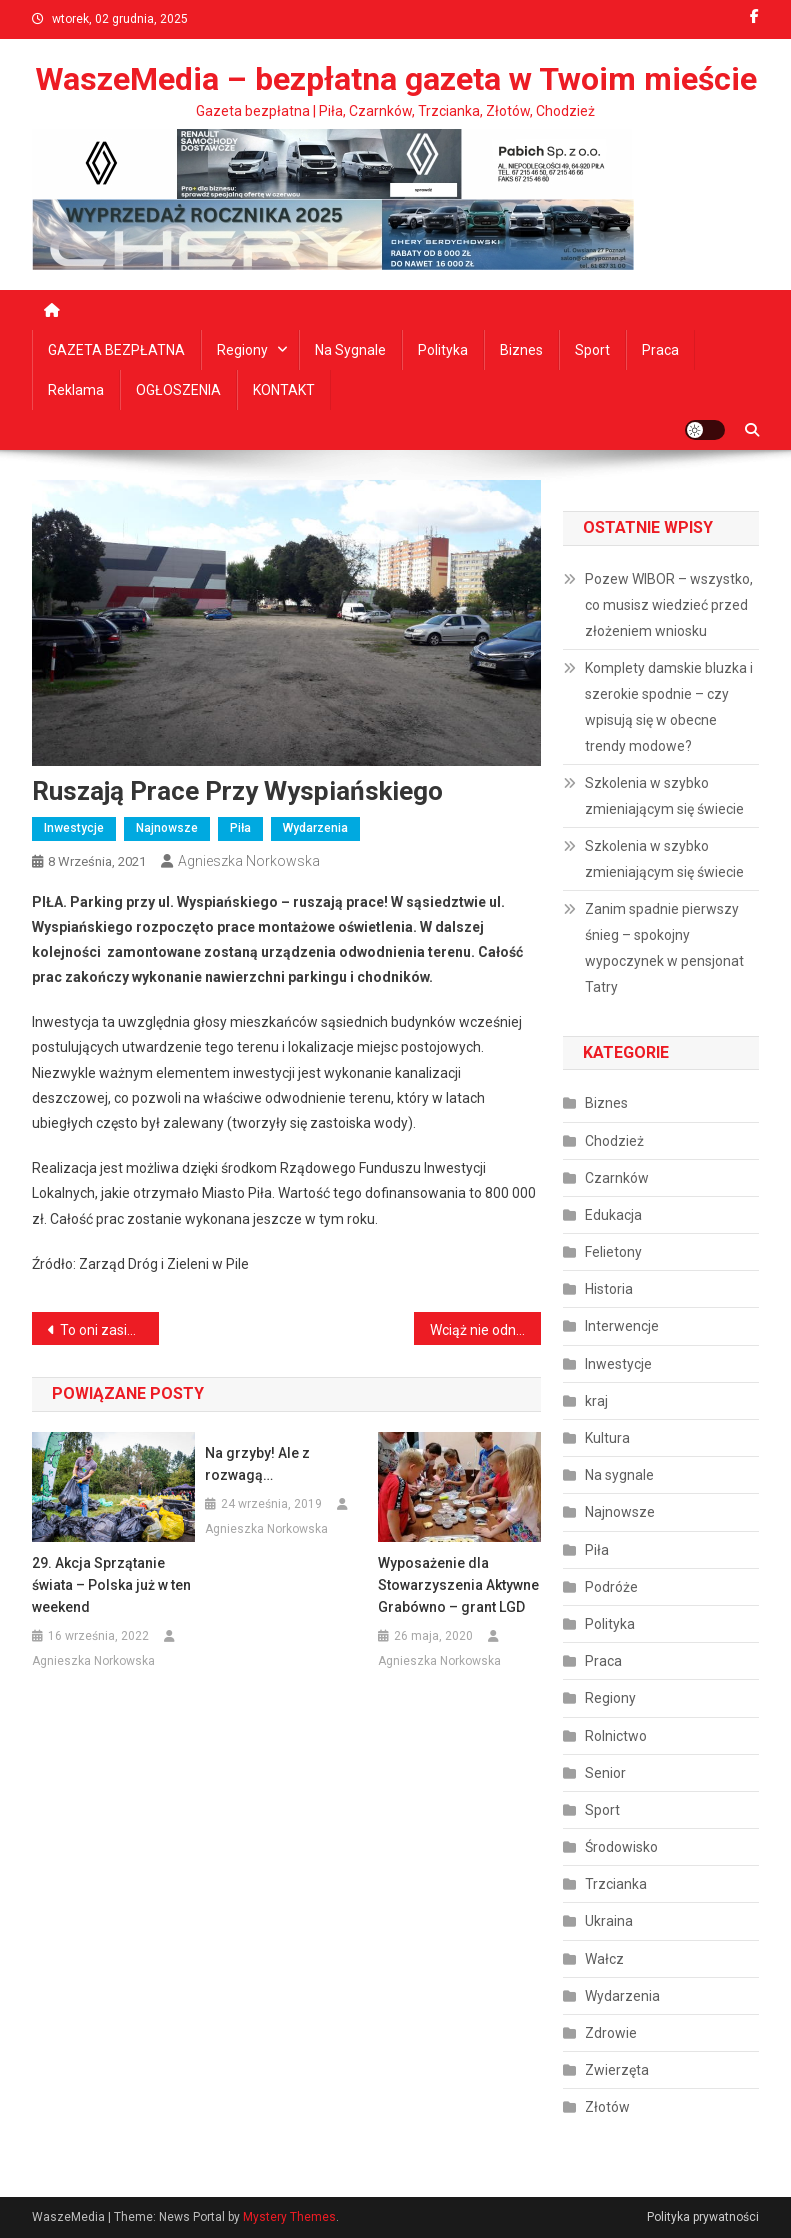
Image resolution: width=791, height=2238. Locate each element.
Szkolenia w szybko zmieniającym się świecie (664, 796)
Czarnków (617, 1178)
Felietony (613, 1252)
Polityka (443, 350)
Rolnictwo (616, 1736)
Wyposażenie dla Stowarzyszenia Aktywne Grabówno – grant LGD (458, 1585)
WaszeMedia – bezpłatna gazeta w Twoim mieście (396, 79)
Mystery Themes (289, 2217)
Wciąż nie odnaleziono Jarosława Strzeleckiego (485, 1330)
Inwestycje (74, 828)
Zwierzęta (617, 2070)
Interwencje (622, 1326)
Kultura (607, 1438)
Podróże (611, 1587)
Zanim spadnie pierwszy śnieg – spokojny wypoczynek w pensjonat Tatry (664, 948)
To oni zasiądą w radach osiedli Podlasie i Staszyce (109, 1330)
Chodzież (614, 1141)
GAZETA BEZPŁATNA (116, 350)
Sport (592, 350)
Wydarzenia (315, 828)
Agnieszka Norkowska (249, 861)
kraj (596, 1401)
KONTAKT (284, 390)
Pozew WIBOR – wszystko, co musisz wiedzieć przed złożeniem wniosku (669, 605)
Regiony (242, 350)
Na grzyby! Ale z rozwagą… (257, 1464)
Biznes (521, 350)
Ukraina (609, 1921)
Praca (660, 350)
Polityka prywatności (703, 2217)
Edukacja (613, 1215)
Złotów (607, 2107)
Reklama (76, 390)
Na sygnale (350, 350)
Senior (605, 1773)
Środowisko (621, 1847)
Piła (240, 828)
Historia (609, 1289)
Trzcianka (616, 1884)
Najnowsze (167, 828)
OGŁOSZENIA (178, 390)
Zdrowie (611, 2033)
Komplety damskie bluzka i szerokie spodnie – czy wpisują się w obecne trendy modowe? (669, 707)
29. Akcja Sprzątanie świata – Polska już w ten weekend (111, 1585)
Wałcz (604, 1959)
